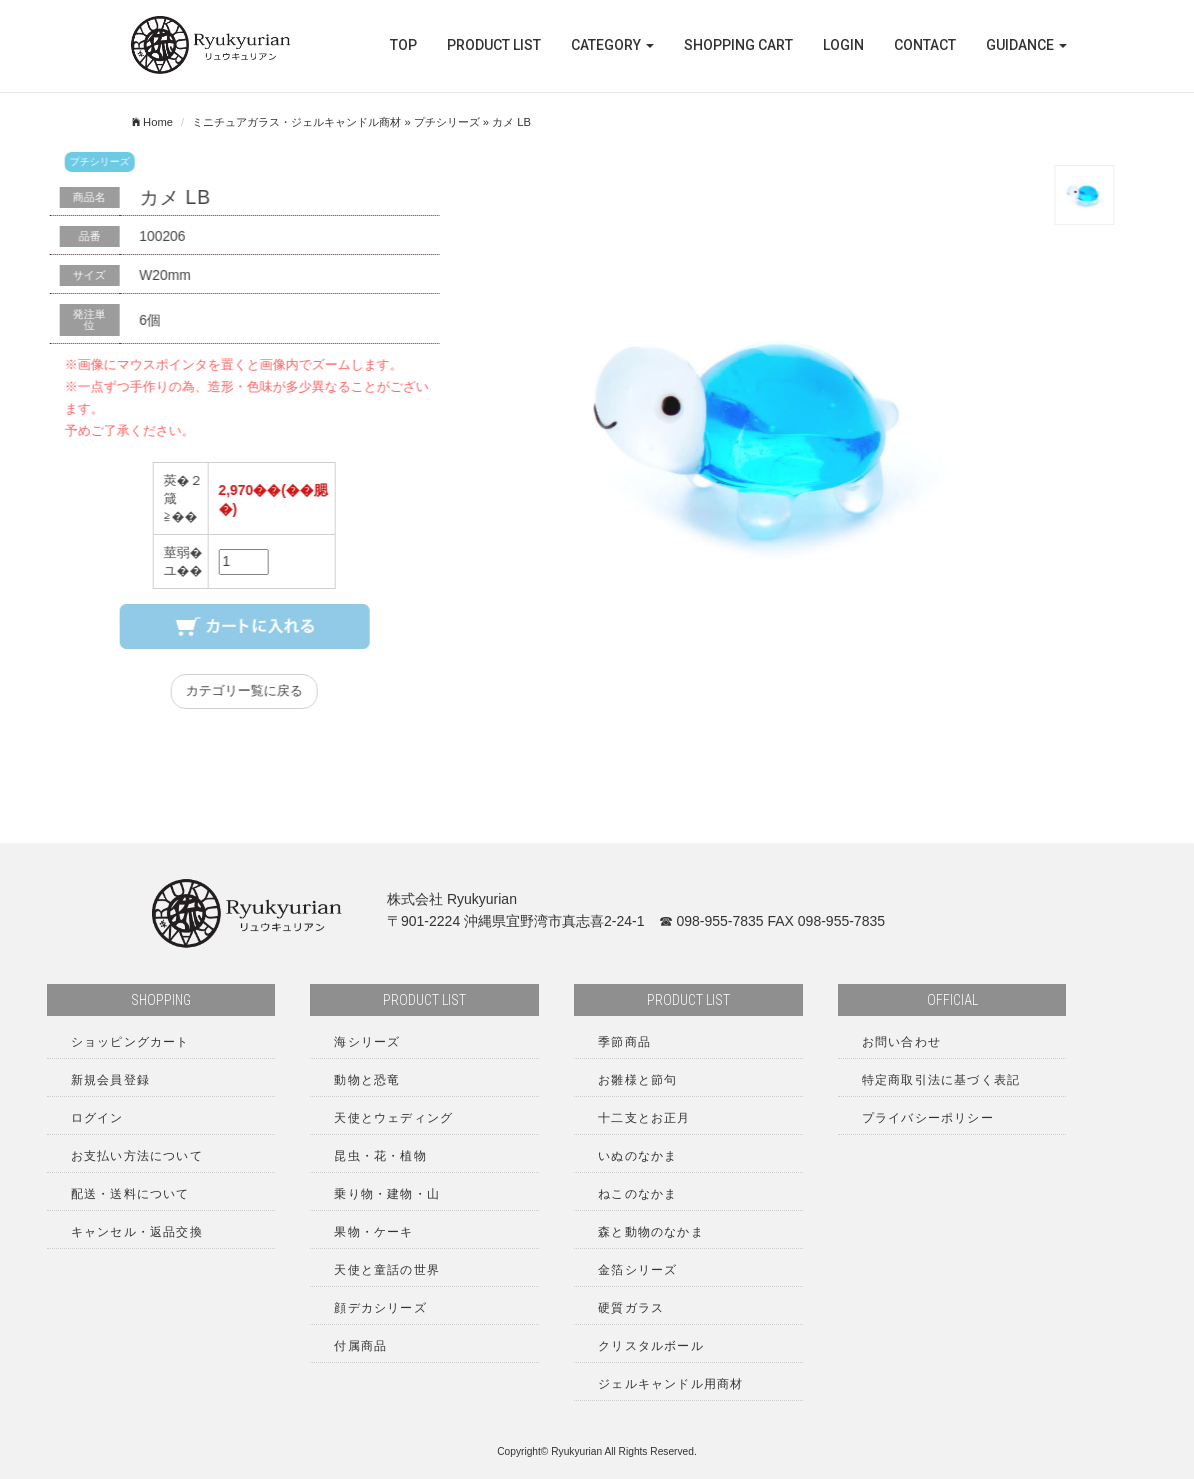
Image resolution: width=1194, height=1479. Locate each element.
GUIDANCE (1026, 45)
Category (612, 45)
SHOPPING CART (738, 45)
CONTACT (925, 45)
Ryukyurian (576, 1451)
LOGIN (843, 45)
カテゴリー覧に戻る (256, 691)
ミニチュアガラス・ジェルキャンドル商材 (296, 122)
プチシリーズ (447, 122)
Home (152, 122)
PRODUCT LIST (494, 45)
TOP (403, 45)
